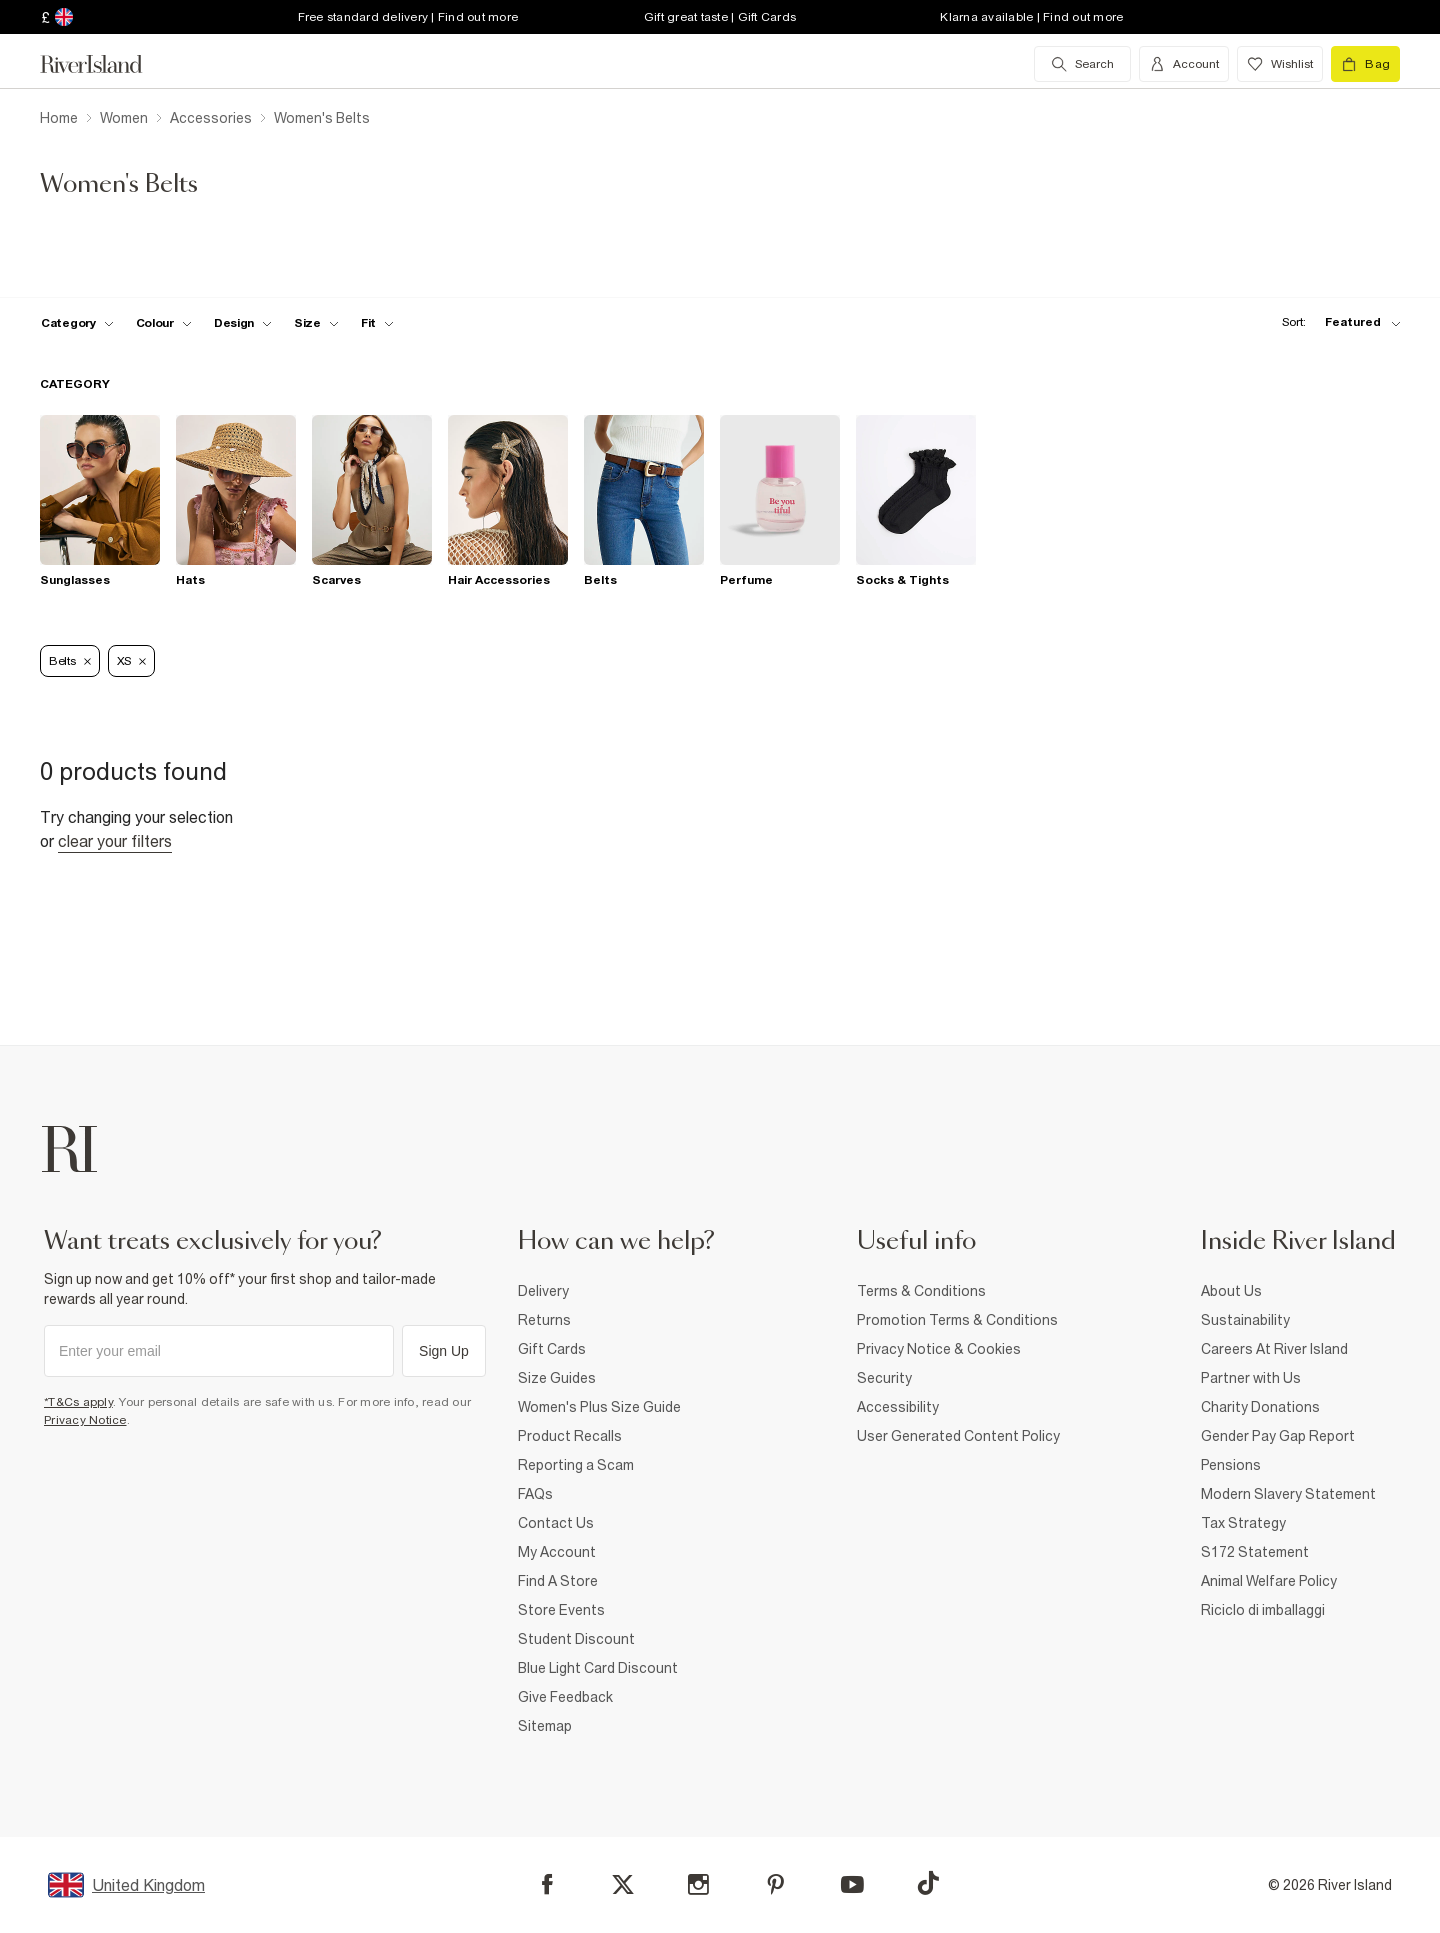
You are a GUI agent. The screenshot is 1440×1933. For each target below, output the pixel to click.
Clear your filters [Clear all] (115, 841)
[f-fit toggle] (377, 323)
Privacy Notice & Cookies (939, 1349)
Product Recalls (570, 1436)
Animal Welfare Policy (1269, 1581)
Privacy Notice (85, 1420)
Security (884, 1378)
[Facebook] (547, 1884)
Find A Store (558, 1581)
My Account (557, 1552)
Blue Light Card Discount (598, 1668)
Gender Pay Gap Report (1278, 1436)
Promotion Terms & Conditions (957, 1320)
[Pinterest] (775, 1884)
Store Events (561, 1610)
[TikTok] (928, 1883)
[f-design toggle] (243, 323)
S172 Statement (1255, 1552)
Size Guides (557, 1378)
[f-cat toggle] (77, 323)
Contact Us (556, 1523)
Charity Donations (1260, 1407)
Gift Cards (552, 1349)
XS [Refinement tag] (131, 661)
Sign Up (444, 1351)
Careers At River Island (1274, 1349)
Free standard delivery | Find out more (408, 17)
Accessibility (898, 1407)
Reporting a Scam (576, 1465)
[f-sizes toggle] (316, 323)
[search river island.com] (1082, 64)
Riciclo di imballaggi (1263, 1610)
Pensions (1231, 1465)
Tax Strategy (1243, 1523)
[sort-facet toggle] (1336, 322)
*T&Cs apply (78, 1402)
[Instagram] (698, 1884)
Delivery (543, 1291)
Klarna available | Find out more (1031, 17)
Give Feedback (565, 1697)
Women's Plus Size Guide (599, 1407)
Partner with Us (1251, 1378)
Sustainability (1245, 1320)
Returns (544, 1320)
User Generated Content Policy (958, 1436)
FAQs (535, 1494)
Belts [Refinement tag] (70, 661)
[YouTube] (852, 1884)
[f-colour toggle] (164, 323)
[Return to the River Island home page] (106, 64)
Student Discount (576, 1639)
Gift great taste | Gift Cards (720, 17)
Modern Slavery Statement (1288, 1494)
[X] (623, 1885)
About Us (1231, 1291)
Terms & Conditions (921, 1291)
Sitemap (545, 1726)
